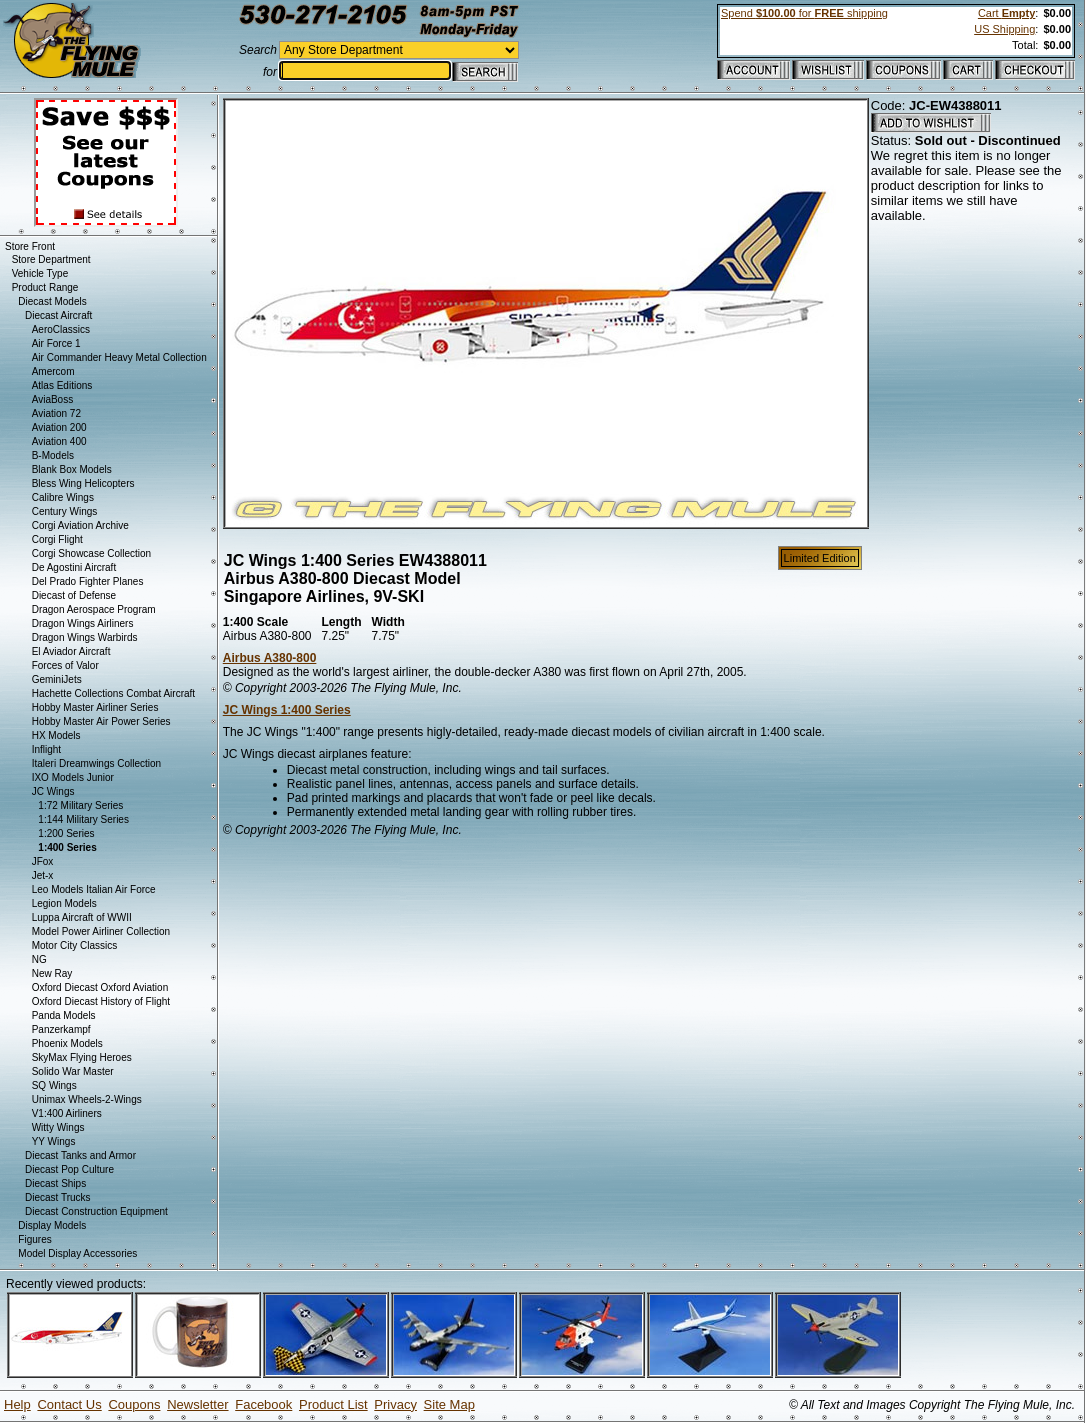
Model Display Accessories (77, 1253)
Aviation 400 (59, 441)
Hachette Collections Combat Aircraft (113, 693)
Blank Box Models (72, 469)
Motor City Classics (75, 945)
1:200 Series (66, 833)
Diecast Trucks (58, 1197)
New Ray (52, 973)
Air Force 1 (56, 343)
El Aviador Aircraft (71, 651)
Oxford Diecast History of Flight (101, 1001)
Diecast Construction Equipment (96, 1211)
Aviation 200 (59, 427)
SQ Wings (54, 1085)
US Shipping (1004, 29)
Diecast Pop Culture (69, 1169)
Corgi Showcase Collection (92, 553)
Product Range (45, 287)
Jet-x (43, 875)
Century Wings (65, 511)
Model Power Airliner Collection (101, 931)
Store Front (30, 246)
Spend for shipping (804, 13)
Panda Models (64, 1015)
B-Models (53, 455)
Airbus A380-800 (270, 658)
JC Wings (53, 791)
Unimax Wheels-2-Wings (87, 1099)
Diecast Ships (55, 1183)
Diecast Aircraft (58, 315)
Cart (1006, 13)
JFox (43, 861)
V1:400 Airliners (67, 1113)
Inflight (46, 749)
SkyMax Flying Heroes (82, 1057)
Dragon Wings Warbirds (85, 637)
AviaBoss (53, 399)
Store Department (51, 259)
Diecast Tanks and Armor (80, 1155)
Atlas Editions (62, 385)
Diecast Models (52, 301)
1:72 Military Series (80, 805)
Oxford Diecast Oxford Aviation (100, 987)
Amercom (53, 371)
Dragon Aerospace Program (94, 609)
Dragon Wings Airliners (83, 623)
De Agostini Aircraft (74, 567)
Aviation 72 (56, 413)
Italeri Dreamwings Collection (97, 763)
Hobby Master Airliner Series (95, 707)
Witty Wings (58, 1127)
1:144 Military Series (83, 819)
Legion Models (64, 903)
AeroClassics (61, 329)
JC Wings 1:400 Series (287, 710)
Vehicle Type (40, 273)
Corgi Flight (57, 539)
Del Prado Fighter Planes (88, 581)
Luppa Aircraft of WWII (82, 917)
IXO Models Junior (73, 777)
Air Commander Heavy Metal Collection (119, 357)
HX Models (56, 735)
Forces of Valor (65, 665)
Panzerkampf (61, 1029)
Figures (34, 1239)
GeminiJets (57, 679)
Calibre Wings (63, 497)
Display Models (52, 1225)
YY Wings (54, 1141)
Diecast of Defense (74, 595)
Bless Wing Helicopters (83, 483)
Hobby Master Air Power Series (101, 721)
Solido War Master (73, 1071)
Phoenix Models (67, 1043)
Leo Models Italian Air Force (94, 889)
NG (39, 959)
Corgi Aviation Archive (80, 525)
